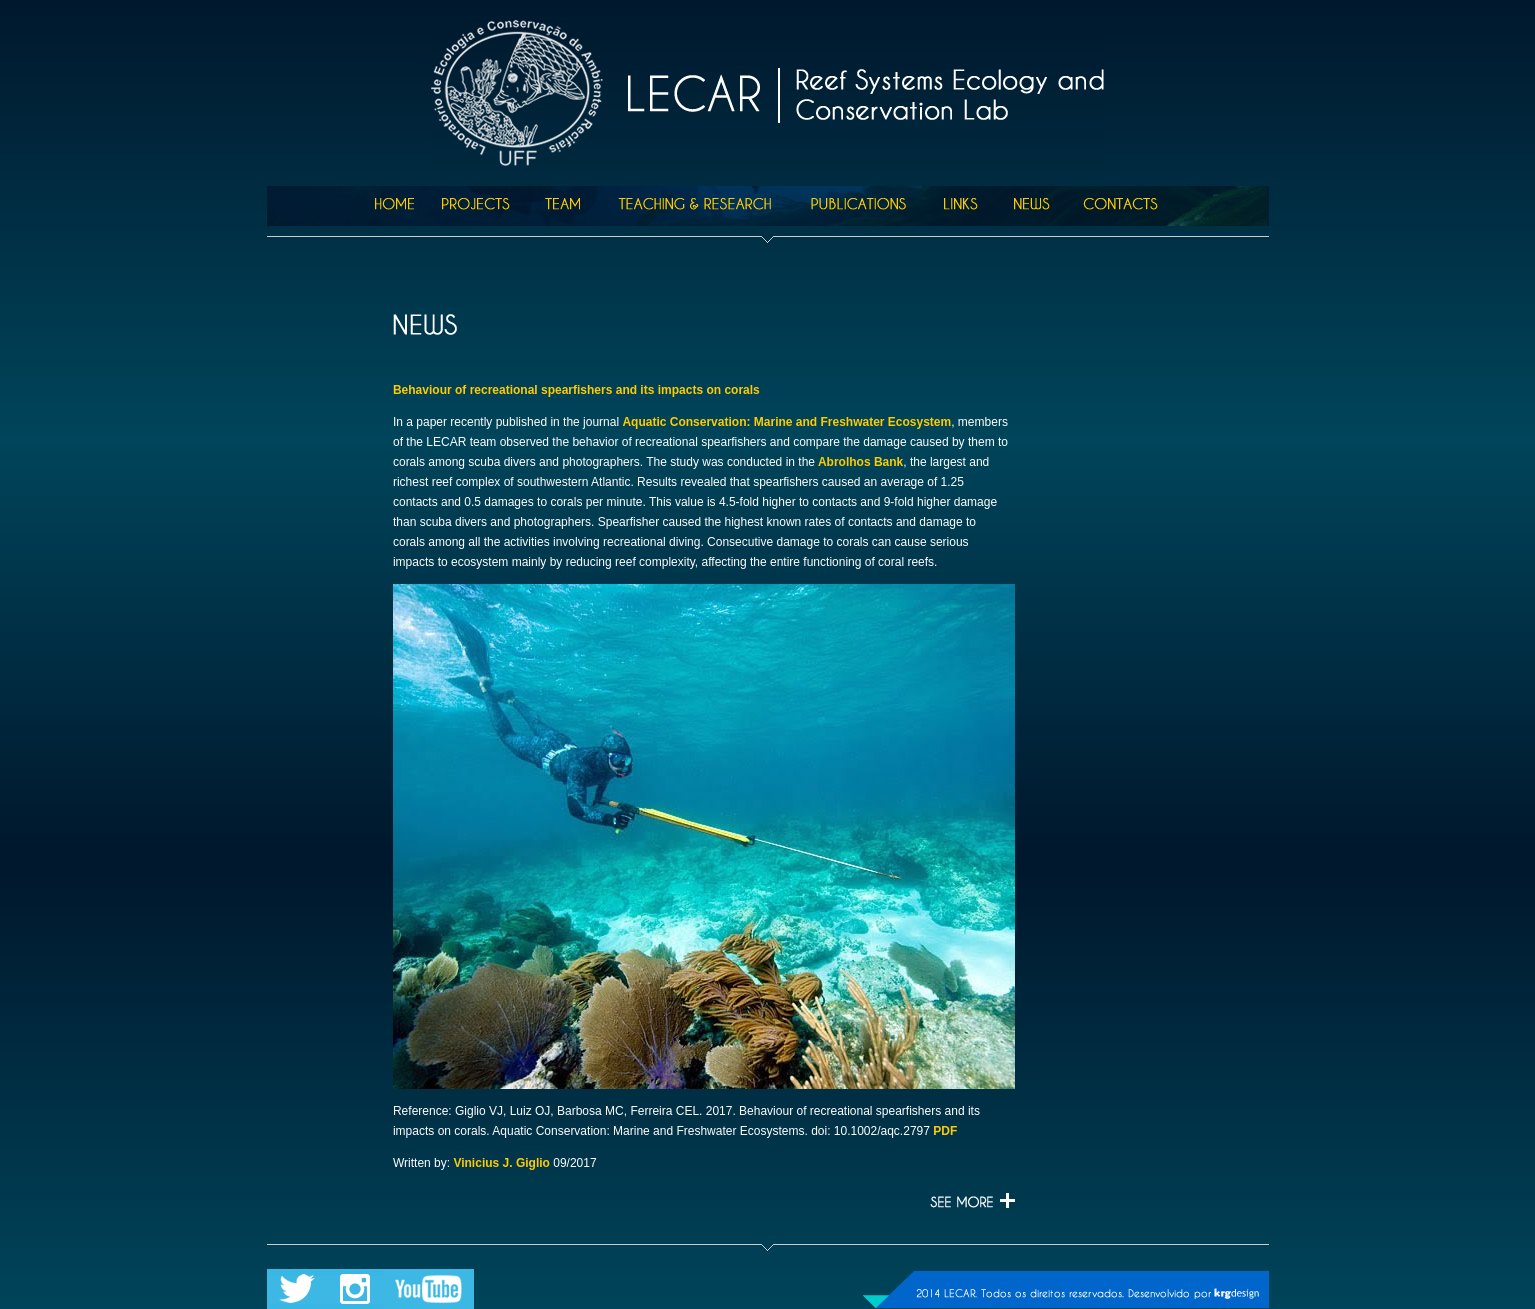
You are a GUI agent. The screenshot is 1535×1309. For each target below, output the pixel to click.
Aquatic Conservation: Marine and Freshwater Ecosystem (786, 422)
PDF (945, 1131)
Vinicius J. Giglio (501, 1163)
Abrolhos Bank (859, 462)
